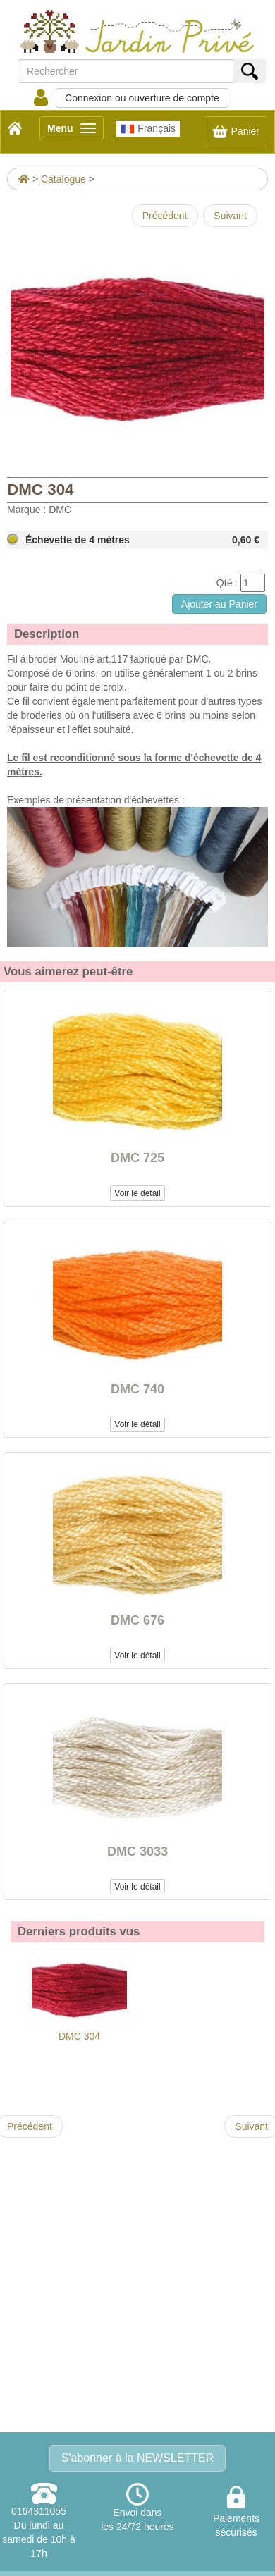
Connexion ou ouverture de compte (142, 98)
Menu (75, 130)
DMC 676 (137, 1620)
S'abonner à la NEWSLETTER (137, 2458)
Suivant (230, 215)
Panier (235, 131)
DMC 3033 (137, 1851)
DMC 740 (137, 1389)
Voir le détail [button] (137, 1193)
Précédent (165, 215)
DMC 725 (137, 1158)
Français (148, 129)
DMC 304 (79, 1995)
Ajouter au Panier (219, 604)
